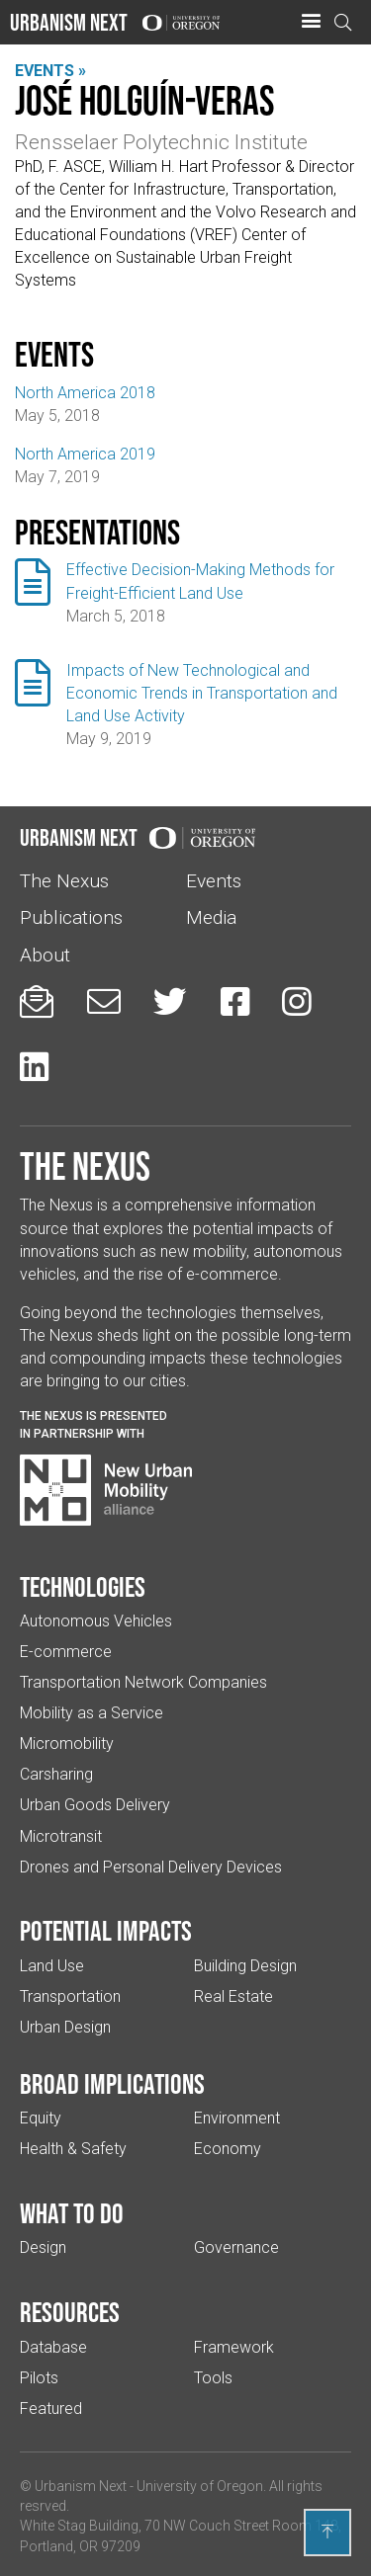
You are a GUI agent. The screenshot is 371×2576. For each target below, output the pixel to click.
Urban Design (65, 2027)
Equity (40, 2118)
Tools (213, 2377)
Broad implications (112, 2084)
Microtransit (61, 1836)
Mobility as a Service (91, 1712)
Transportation (70, 1996)
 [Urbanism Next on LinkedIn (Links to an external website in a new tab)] (34, 1066)
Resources (70, 2312)
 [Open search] (343, 22)
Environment (237, 2118)
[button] (310, 22)
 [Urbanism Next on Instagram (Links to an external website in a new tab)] (296, 1001)
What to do (72, 2213)
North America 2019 (85, 454)
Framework (234, 2347)
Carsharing (56, 1774)
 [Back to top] (327, 2531)
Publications (71, 917)
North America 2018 (85, 392)
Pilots (39, 2377)
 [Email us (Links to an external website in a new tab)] (104, 1001)
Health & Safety (73, 2148)
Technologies (82, 1587)
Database (53, 2347)
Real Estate (233, 1996)
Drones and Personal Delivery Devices (151, 1867)
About (45, 955)
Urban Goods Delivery (95, 1804)
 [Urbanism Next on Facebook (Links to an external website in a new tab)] (235, 1001)
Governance (236, 2247)
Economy (227, 2148)
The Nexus (64, 881)
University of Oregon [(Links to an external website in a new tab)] (200, 2486)
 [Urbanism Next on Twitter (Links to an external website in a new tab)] (170, 1001)
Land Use (52, 1965)
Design (43, 2247)
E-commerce (66, 1651)
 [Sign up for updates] (36, 1001)
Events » (50, 70)
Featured (51, 2408)
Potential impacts (106, 1931)
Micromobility (67, 1743)
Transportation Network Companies (143, 1682)
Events (213, 881)
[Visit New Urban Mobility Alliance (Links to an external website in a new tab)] (106, 1490)
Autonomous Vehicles (96, 1621)
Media (211, 917)
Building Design (245, 1965)
